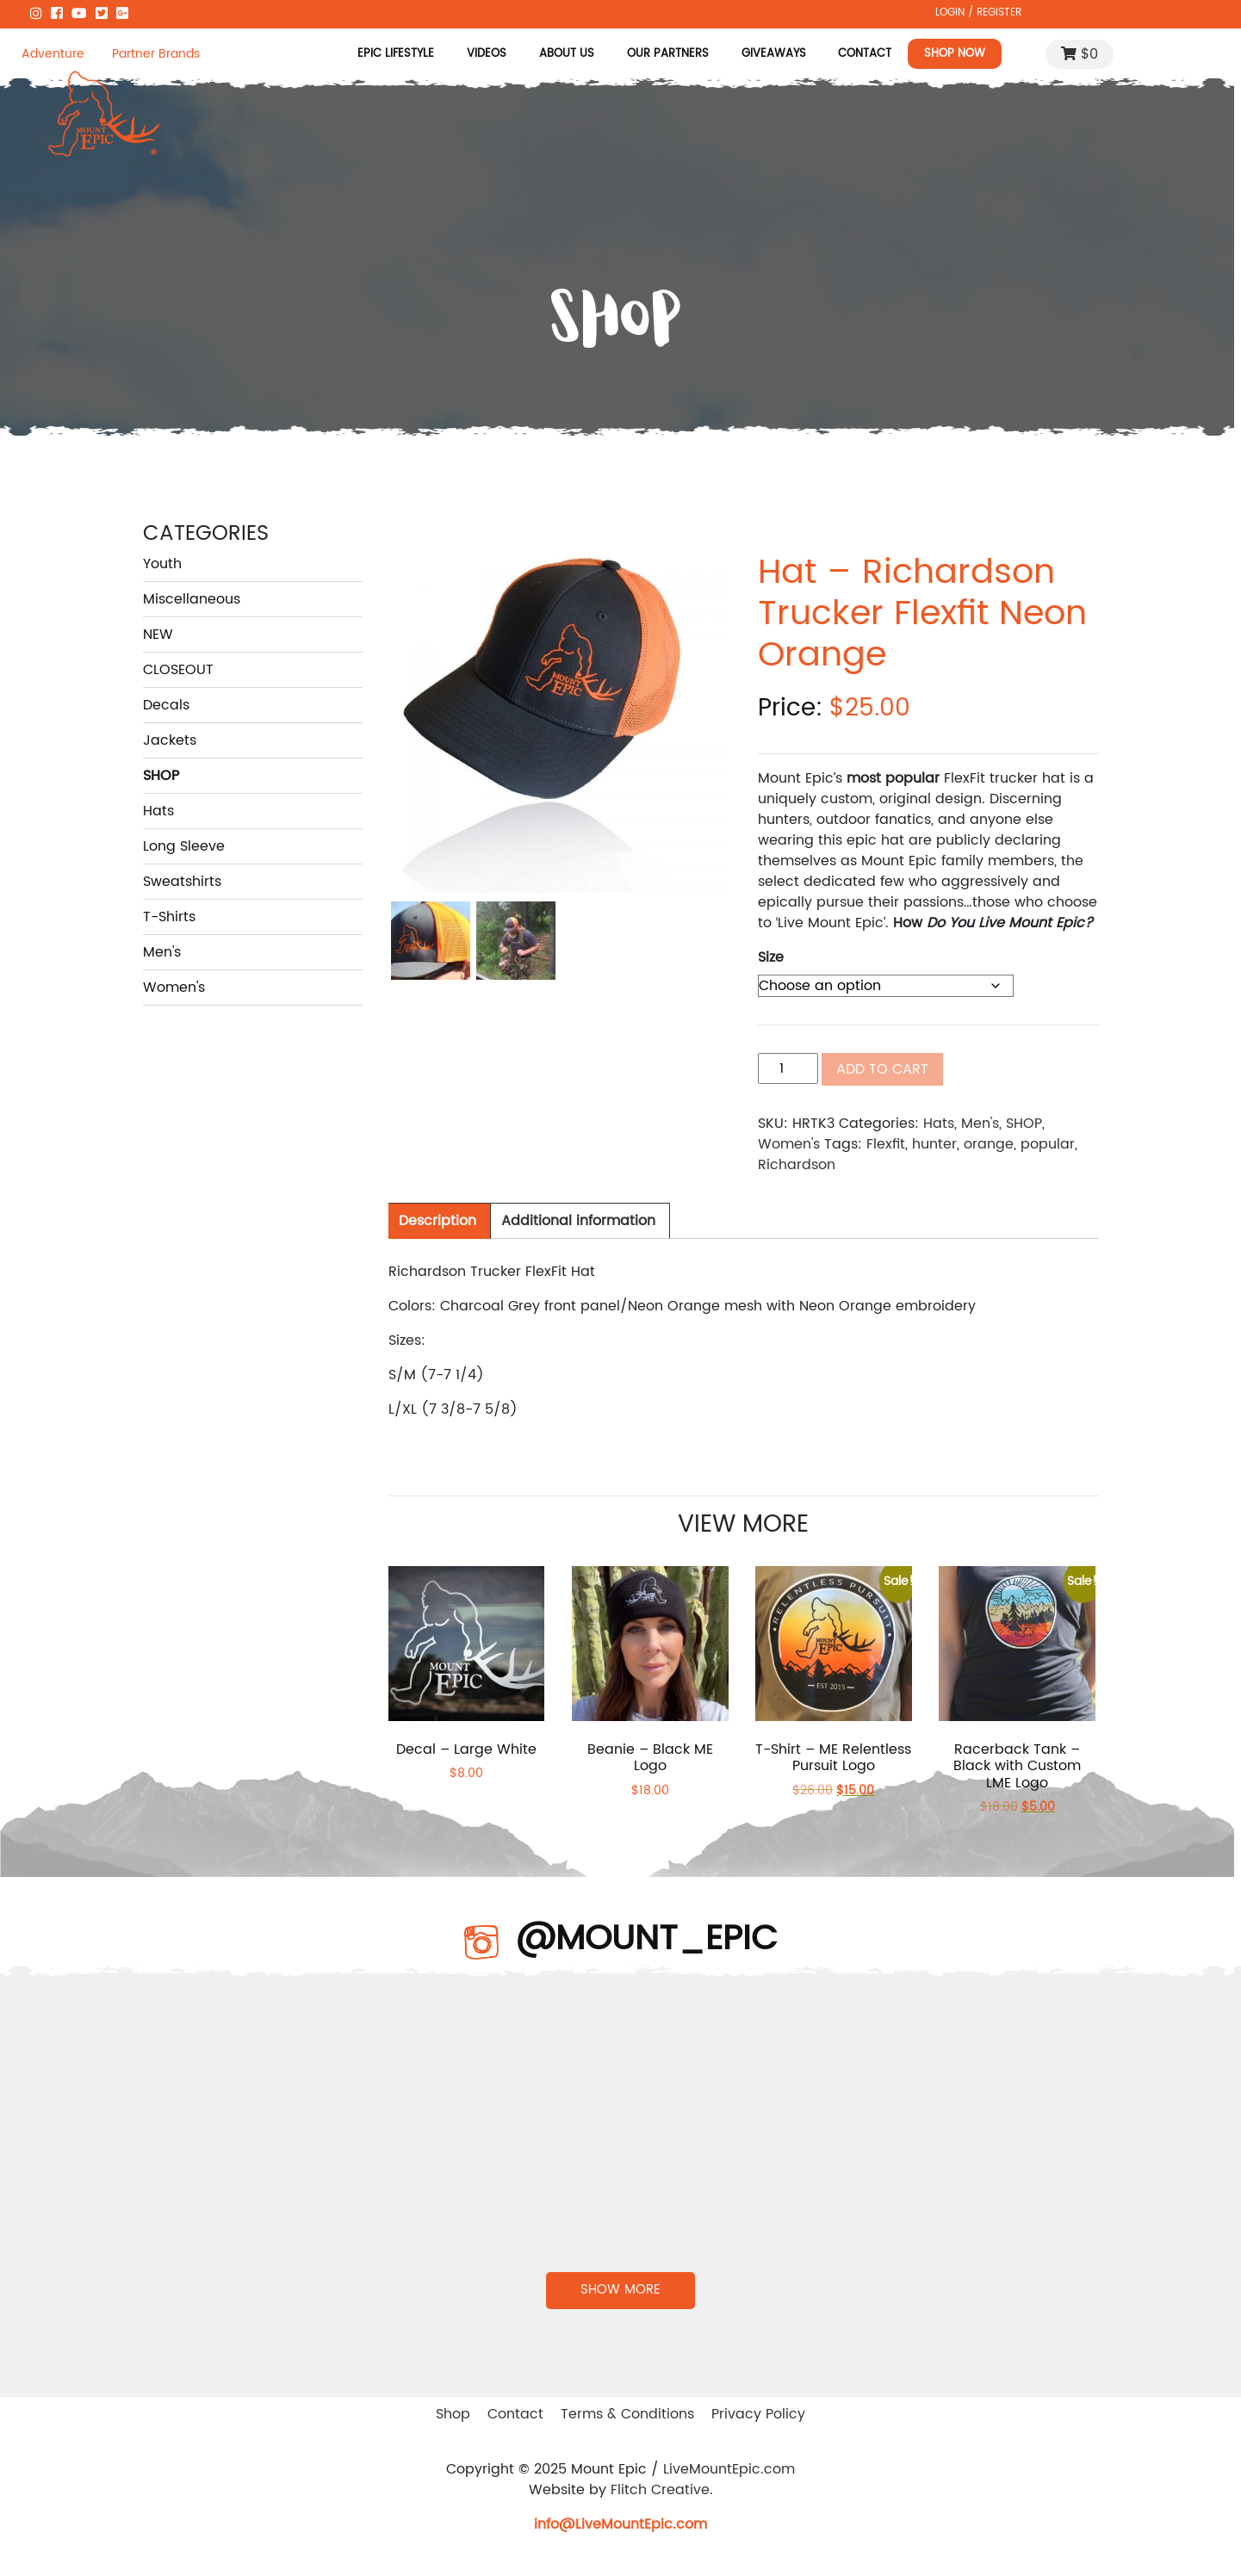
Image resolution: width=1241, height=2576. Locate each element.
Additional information (578, 1221)
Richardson (796, 1165)
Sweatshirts (182, 881)
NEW (158, 634)
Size (771, 957)
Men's (162, 952)
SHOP (161, 775)
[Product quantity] (788, 1068)
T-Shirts (169, 917)
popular (1048, 1144)
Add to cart (882, 1069)
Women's (174, 987)
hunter (934, 1144)
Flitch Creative (660, 2490)
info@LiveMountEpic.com (620, 2524)
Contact (864, 53)
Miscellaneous (191, 599)
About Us (566, 53)
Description (437, 1221)
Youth (162, 564)
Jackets (169, 740)
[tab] (437, 1221)
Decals (166, 705)
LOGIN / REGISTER (978, 12)
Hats (158, 811)
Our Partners (668, 53)
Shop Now (954, 53)
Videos (486, 53)
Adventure (53, 54)
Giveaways (773, 53)
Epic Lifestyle (395, 53)
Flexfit (885, 1144)
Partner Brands (156, 54)
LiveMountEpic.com (729, 2469)
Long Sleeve (184, 846)
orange (989, 1144)
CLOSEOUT (178, 669)
